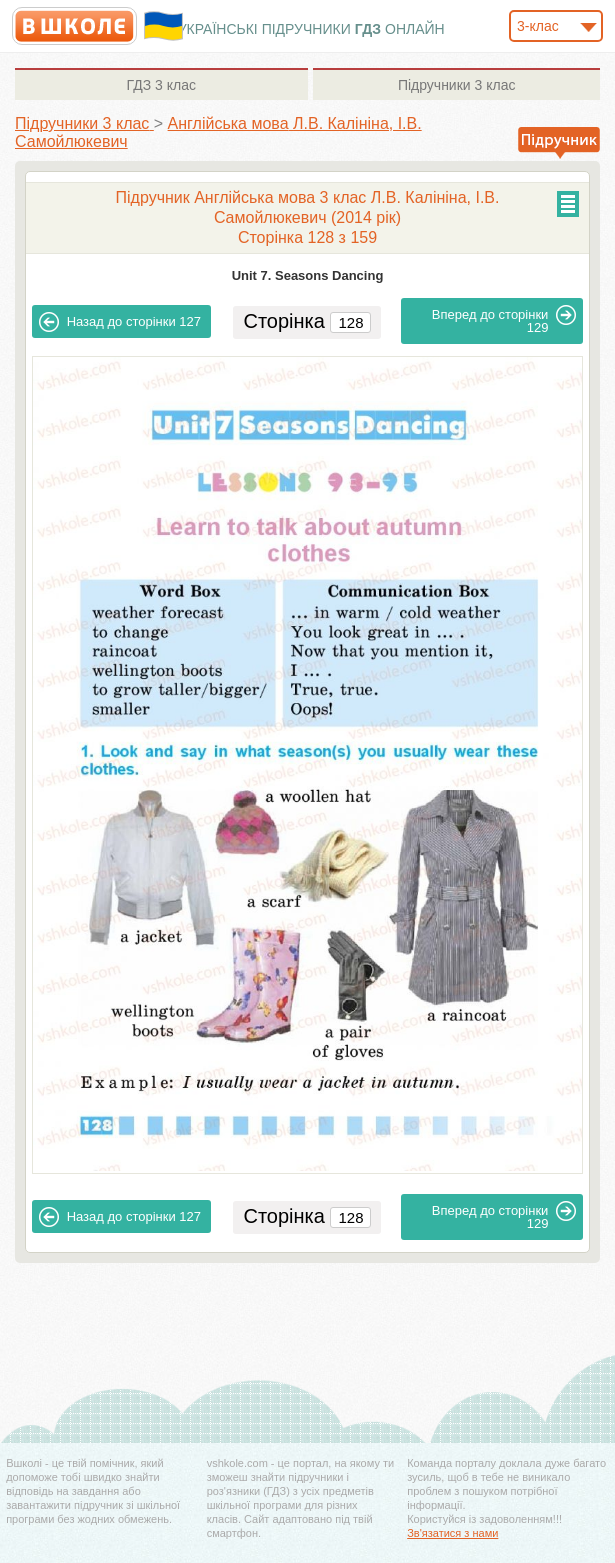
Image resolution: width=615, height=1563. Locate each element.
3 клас (161, 85)
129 (504, 320)
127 (120, 322)
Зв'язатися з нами (452, 1533)
